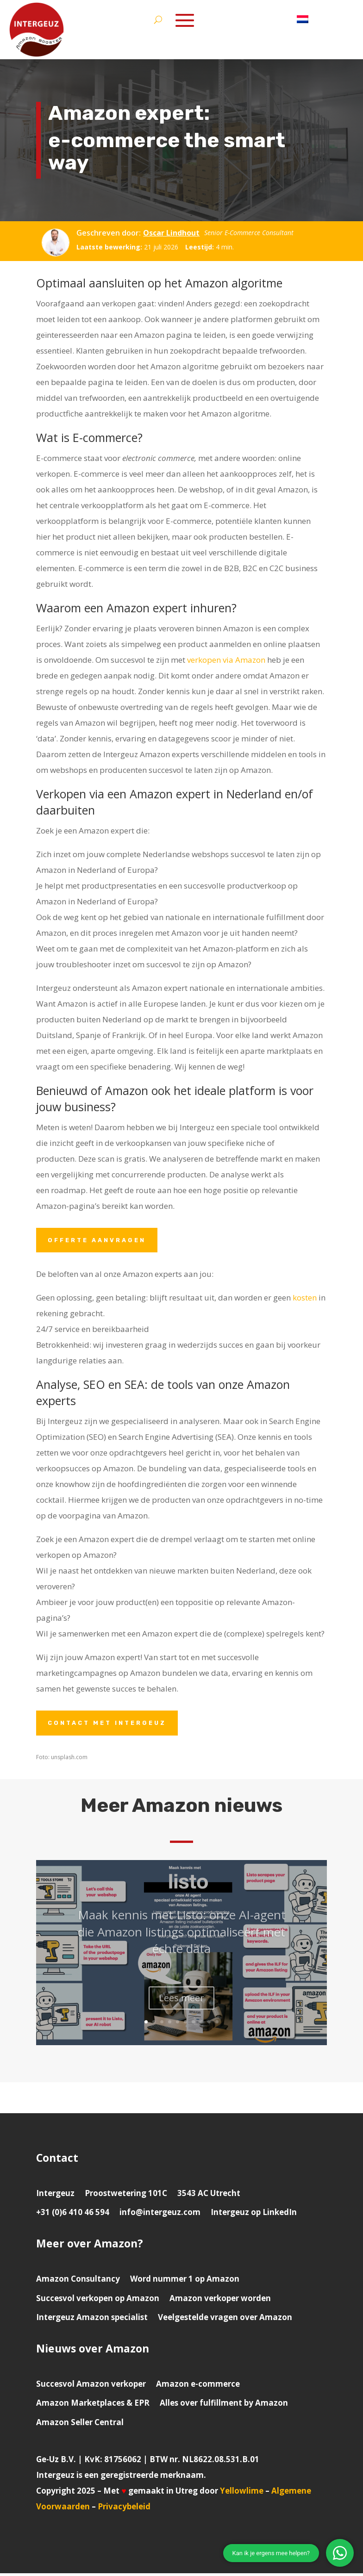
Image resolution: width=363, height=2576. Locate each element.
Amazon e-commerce (198, 2386)
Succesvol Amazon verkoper (91, 2386)
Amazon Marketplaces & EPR (93, 2405)
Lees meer (181, 2013)
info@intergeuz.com (159, 2215)
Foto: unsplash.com (62, 1760)
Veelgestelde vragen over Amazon (225, 2320)
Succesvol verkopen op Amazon (97, 2301)
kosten (305, 1299)
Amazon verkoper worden (220, 2301)
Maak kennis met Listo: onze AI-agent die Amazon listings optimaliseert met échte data (182, 1947)
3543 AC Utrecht (208, 2195)
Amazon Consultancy (78, 2281)
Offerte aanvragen (100, 1241)
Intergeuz (55, 2195)
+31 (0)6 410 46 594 (72, 2215)
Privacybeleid (124, 2509)
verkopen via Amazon (226, 659)
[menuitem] (302, 21)
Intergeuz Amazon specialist (92, 2320)
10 (217, 2024)
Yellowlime (241, 2493)
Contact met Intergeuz (111, 1725)
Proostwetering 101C (126, 2195)
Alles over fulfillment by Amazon (224, 2405)
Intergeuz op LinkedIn (254, 2215)
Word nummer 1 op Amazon (184, 2281)
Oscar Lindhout (171, 233)
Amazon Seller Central (80, 2425)
